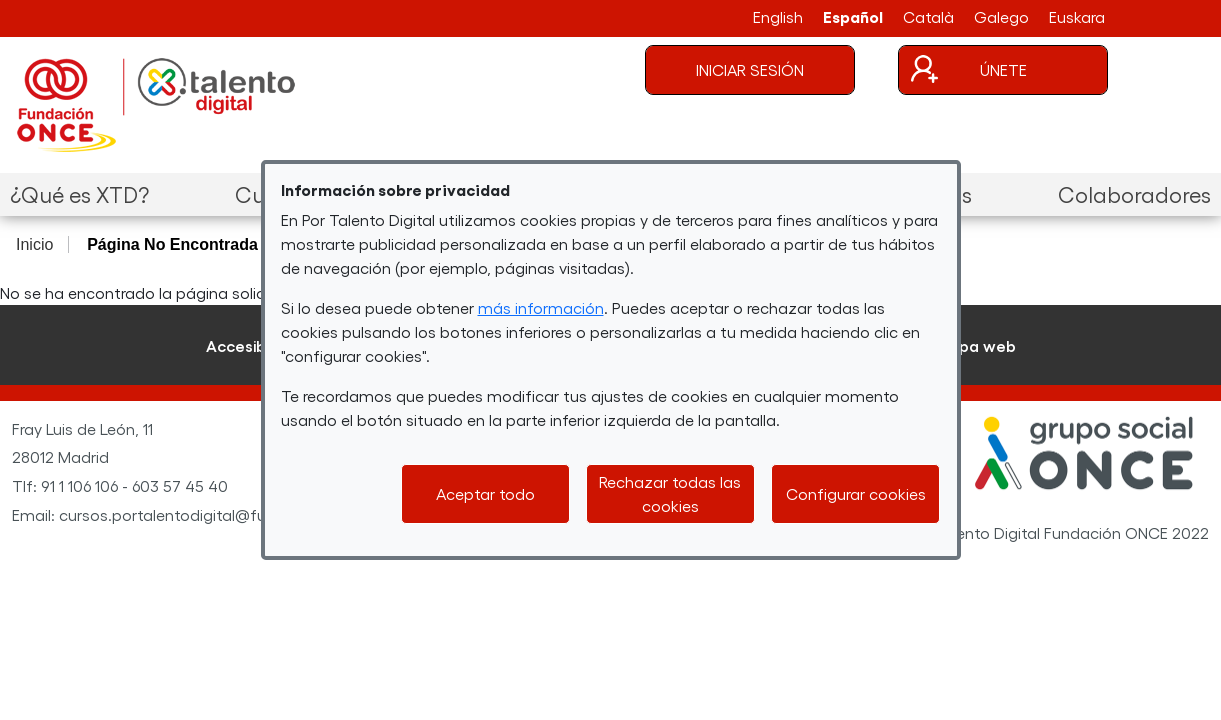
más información (541, 307)
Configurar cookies (856, 493)
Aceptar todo (485, 493)
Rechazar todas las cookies (670, 493)
